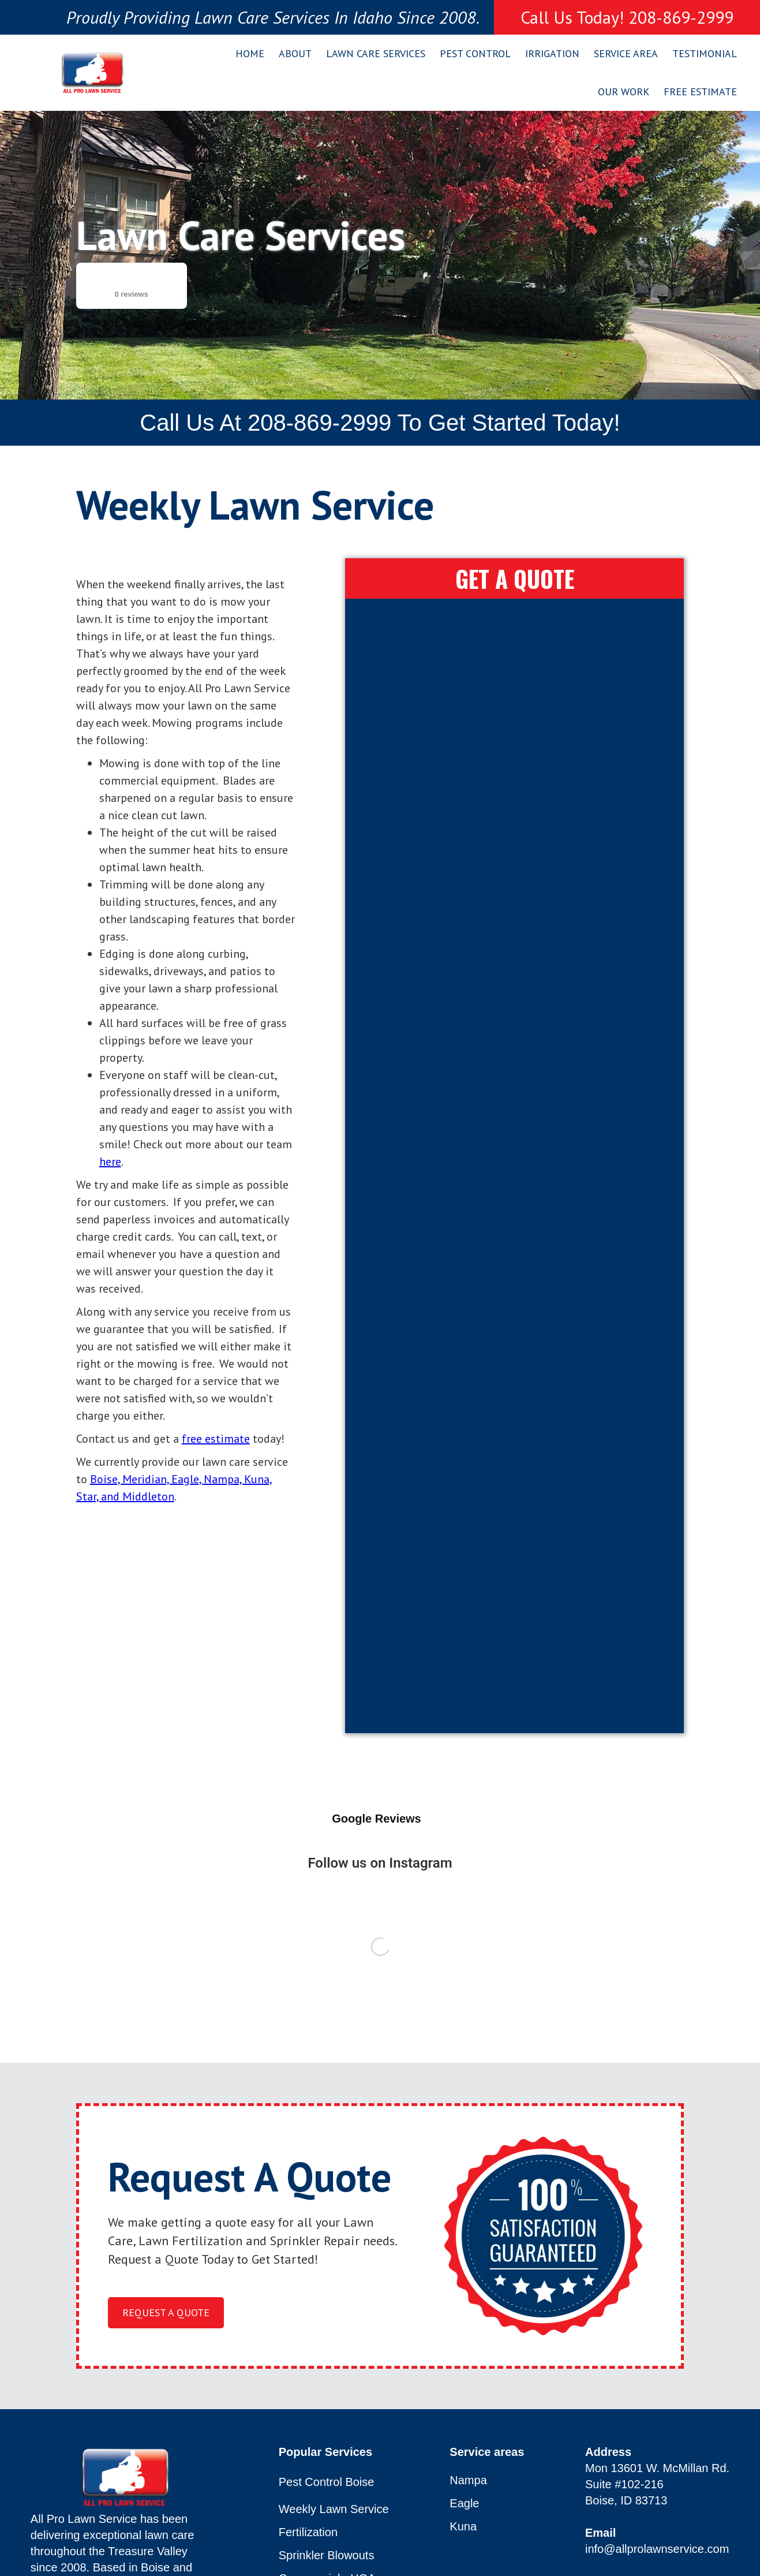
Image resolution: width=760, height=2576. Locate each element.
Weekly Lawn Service (334, 2509)
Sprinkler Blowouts (327, 2555)
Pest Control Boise (327, 2482)
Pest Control (475, 53)
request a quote (165, 2312)
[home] (92, 72)
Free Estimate (700, 91)
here (110, 1161)
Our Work (623, 91)
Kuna (463, 2527)
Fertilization (308, 2532)
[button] (291, 54)
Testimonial (704, 53)
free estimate (216, 1438)
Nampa (468, 2480)
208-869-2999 (319, 422)
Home (249, 53)
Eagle (464, 2503)
